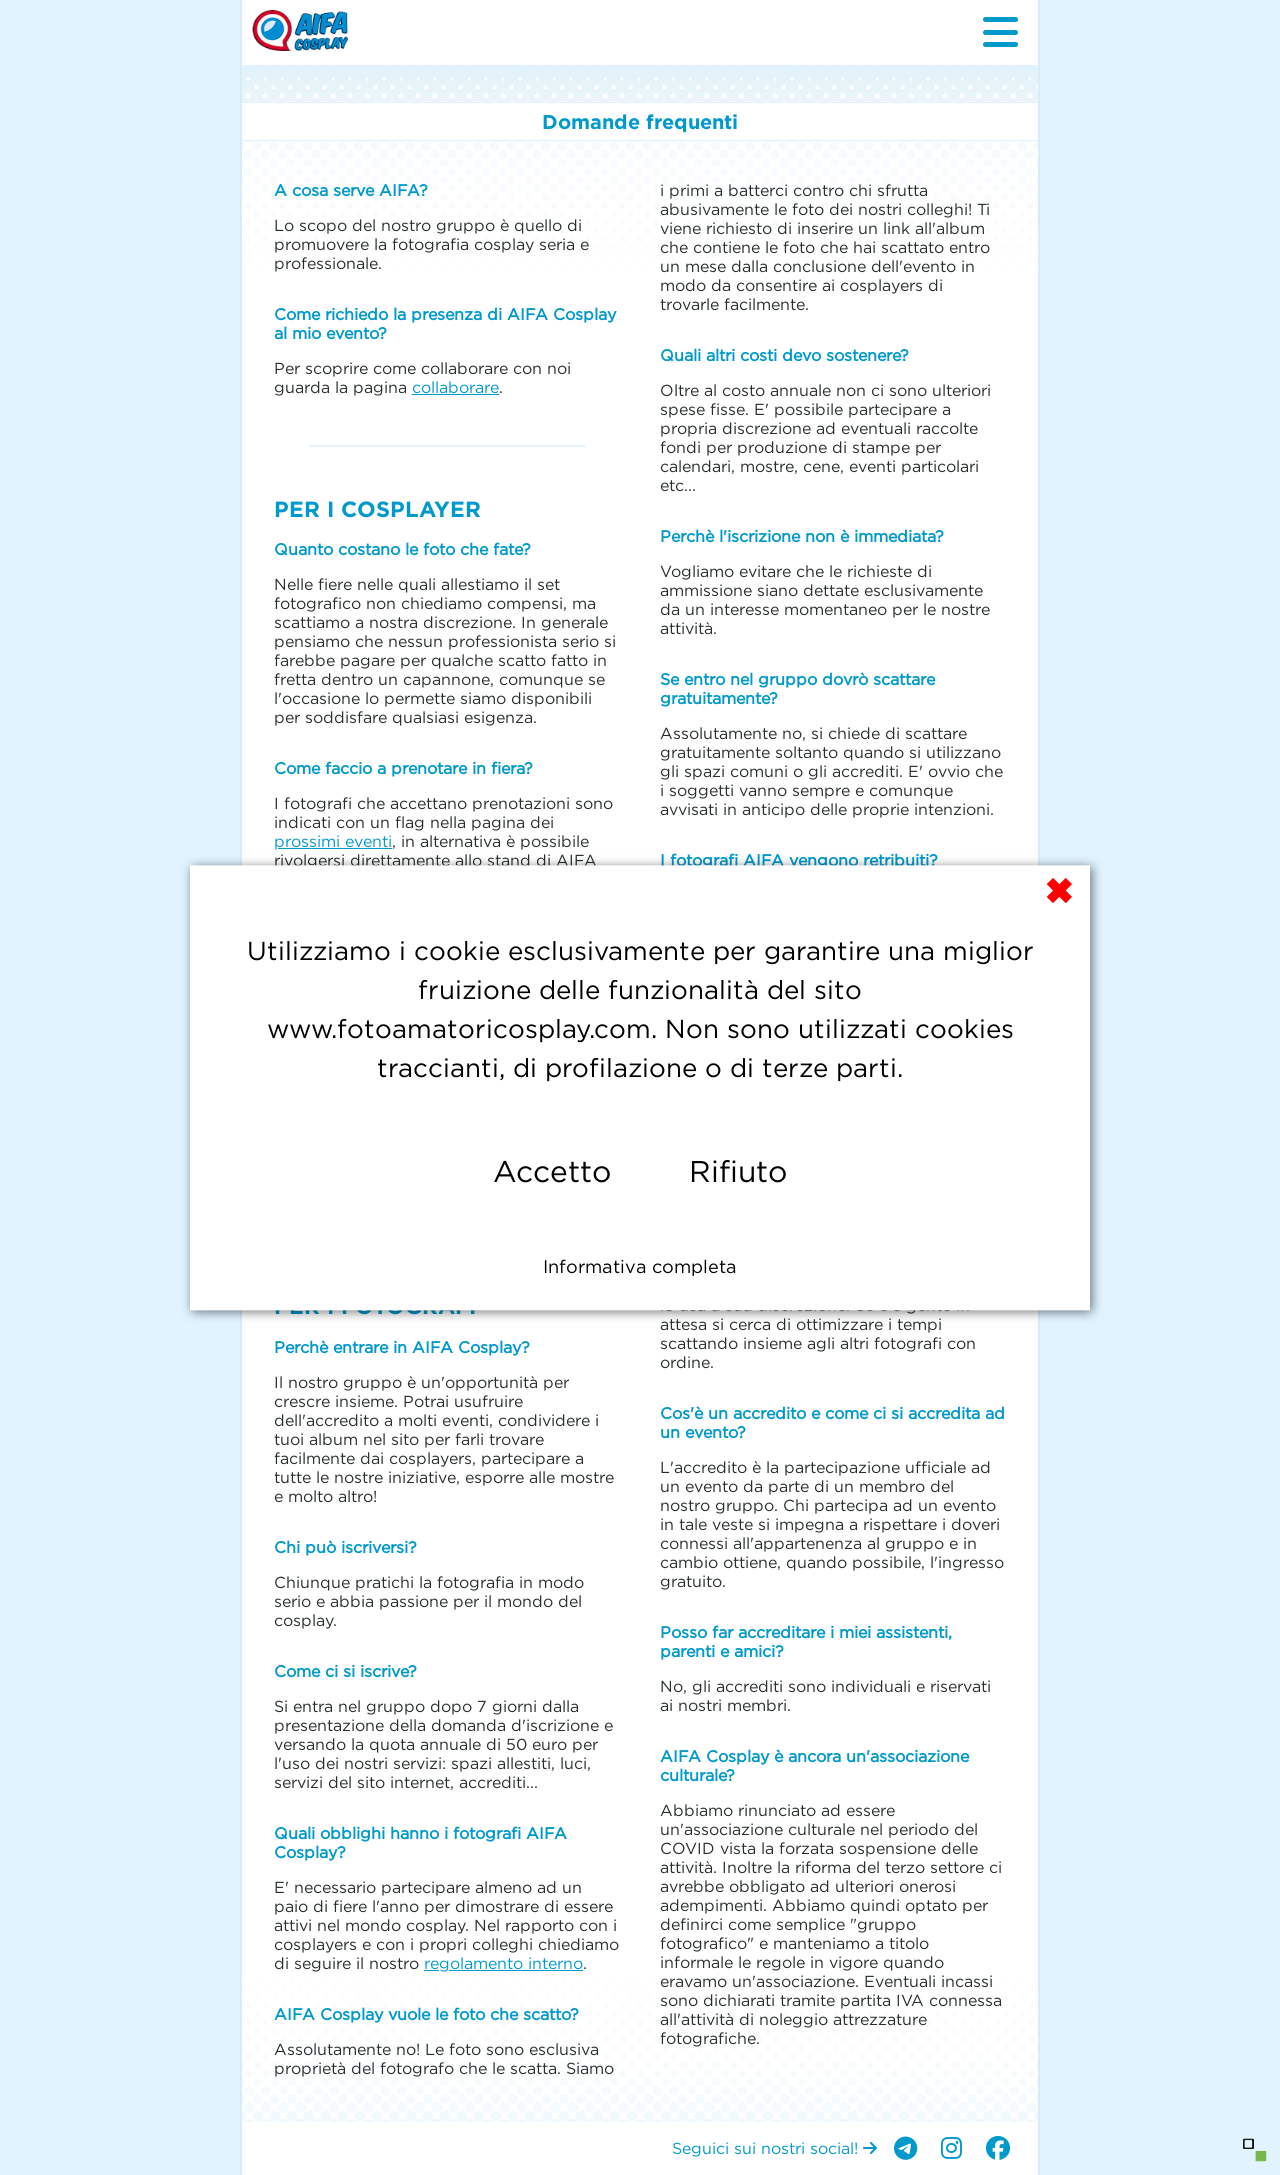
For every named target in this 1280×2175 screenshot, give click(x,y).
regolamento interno (503, 1963)
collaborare (455, 387)
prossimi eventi (333, 841)
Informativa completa (640, 1266)
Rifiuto (738, 1171)
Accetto (552, 1171)
